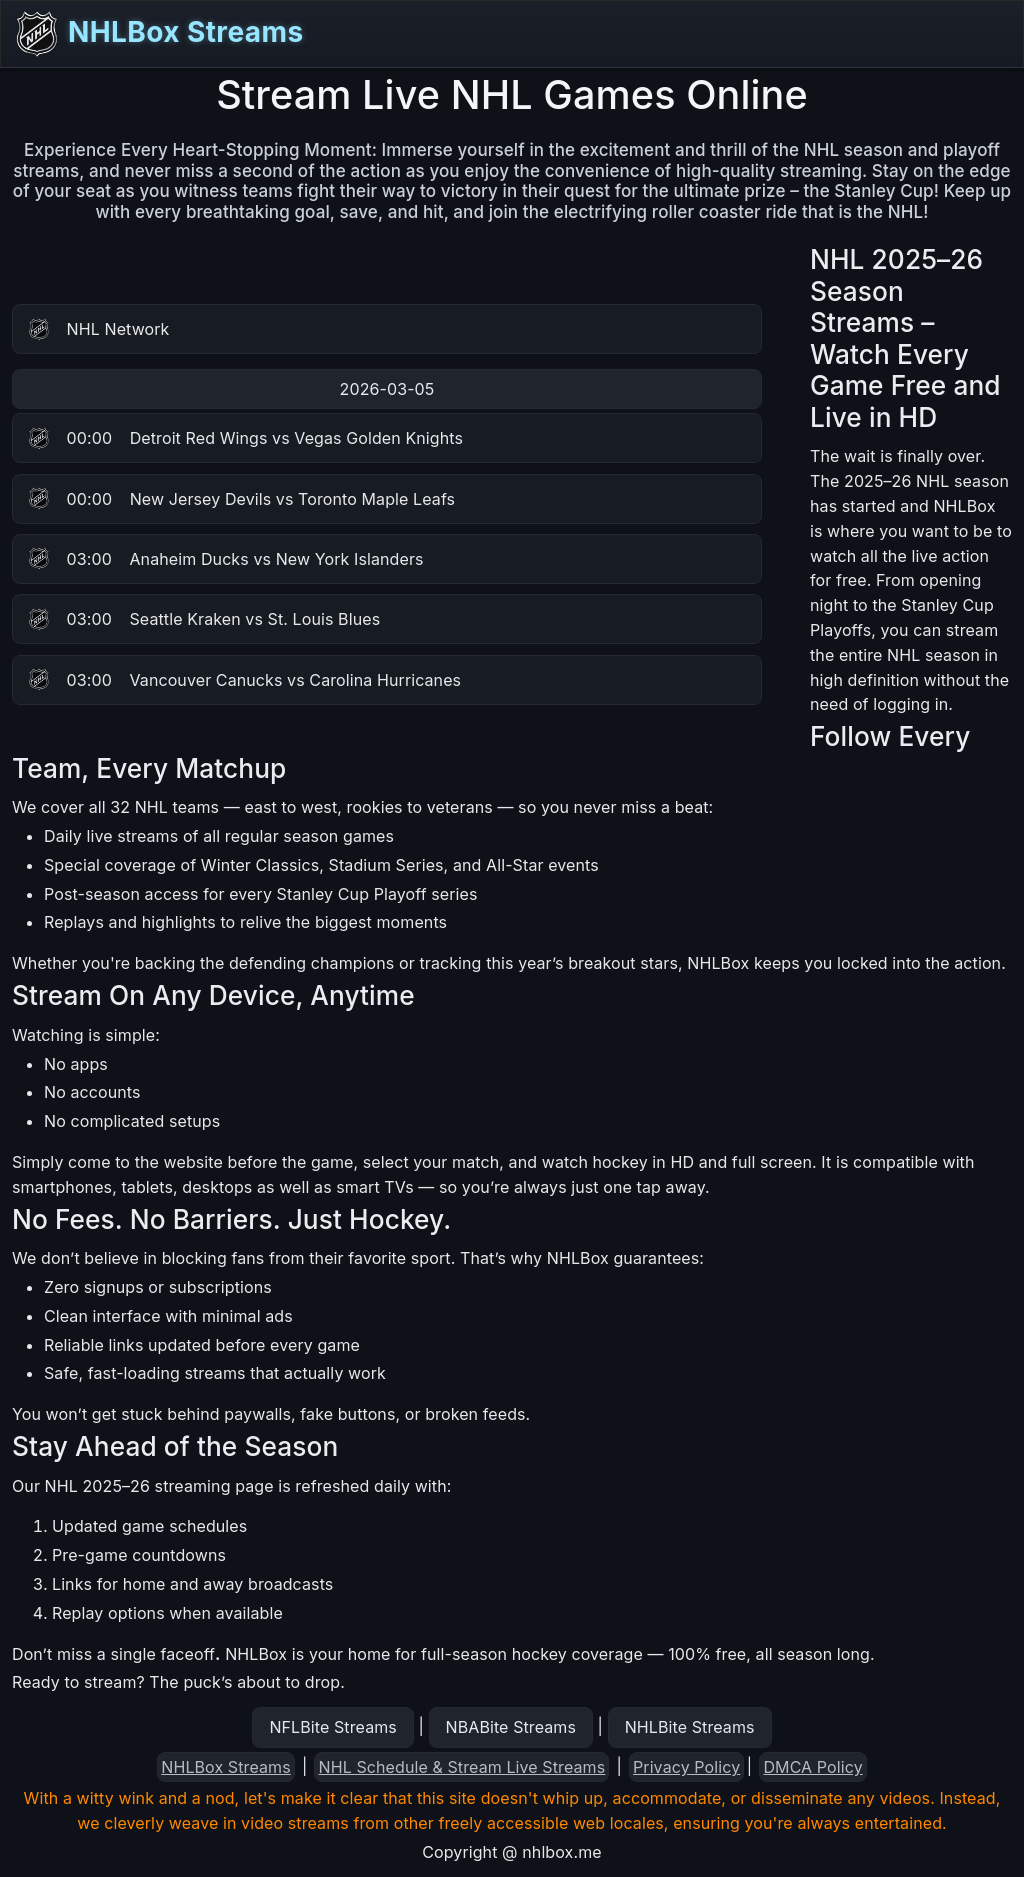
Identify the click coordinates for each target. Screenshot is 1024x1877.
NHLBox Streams (158, 34)
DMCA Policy (812, 1767)
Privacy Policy (686, 1767)
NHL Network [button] (99, 329)
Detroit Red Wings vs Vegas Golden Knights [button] (246, 438)
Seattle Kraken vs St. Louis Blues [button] (204, 619)
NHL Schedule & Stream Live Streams (462, 1767)
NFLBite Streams (332, 1727)
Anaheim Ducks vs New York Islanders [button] (226, 559)
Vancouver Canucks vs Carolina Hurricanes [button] (245, 680)
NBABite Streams (511, 1727)
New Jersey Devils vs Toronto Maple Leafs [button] (242, 499)
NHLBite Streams (690, 1727)
